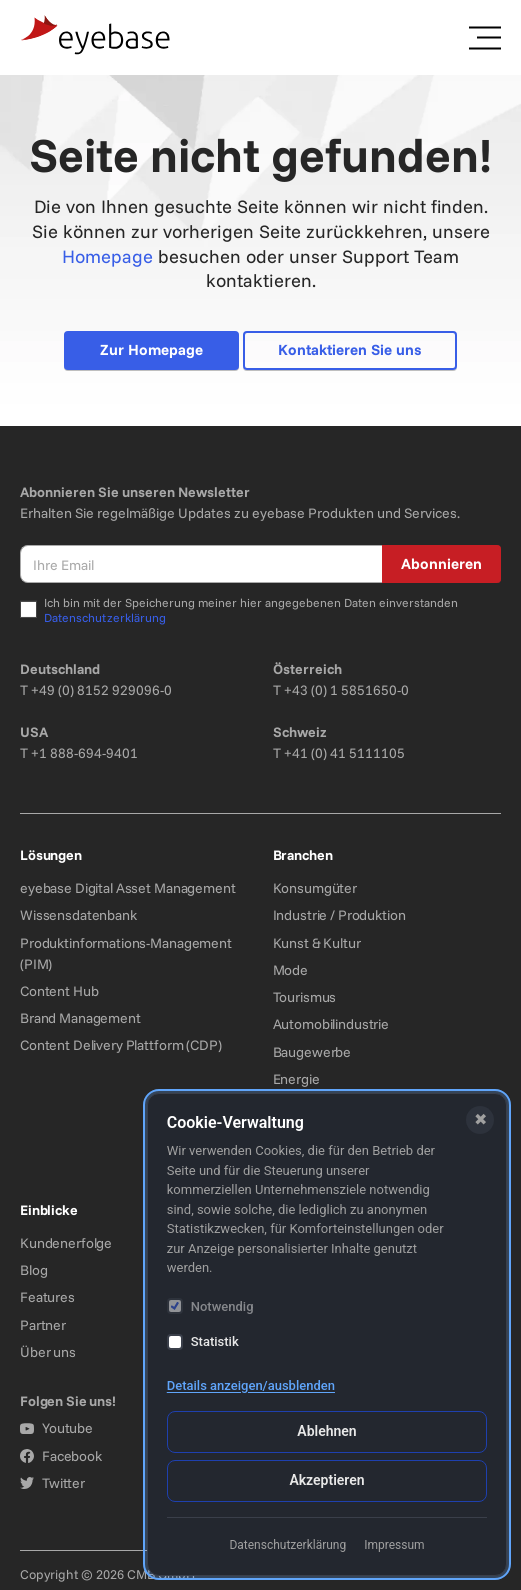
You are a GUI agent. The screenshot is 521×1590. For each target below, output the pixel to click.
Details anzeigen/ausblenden (251, 1385)
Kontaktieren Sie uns (349, 349)
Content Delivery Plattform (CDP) (121, 1045)
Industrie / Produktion (339, 915)
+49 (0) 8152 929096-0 (101, 690)
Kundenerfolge (66, 1243)
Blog (33, 1270)
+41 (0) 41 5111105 (344, 753)
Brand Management (80, 1018)
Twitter (52, 1483)
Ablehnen (326, 1431)
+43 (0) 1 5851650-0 (346, 690)
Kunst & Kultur (317, 943)
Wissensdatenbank (78, 915)
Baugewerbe (312, 1052)
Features (47, 1297)
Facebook (61, 1456)
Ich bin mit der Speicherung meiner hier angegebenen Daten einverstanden (251, 610)
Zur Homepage (151, 349)
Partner (43, 1325)
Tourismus (305, 997)
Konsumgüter (315, 888)
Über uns (48, 1352)
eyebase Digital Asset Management (128, 888)
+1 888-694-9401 (84, 753)
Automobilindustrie (331, 1024)
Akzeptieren (326, 1480)
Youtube (56, 1428)
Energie (296, 1079)
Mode (290, 970)
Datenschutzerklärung (105, 617)
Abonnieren (441, 563)
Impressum (394, 1545)
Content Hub (59, 991)
